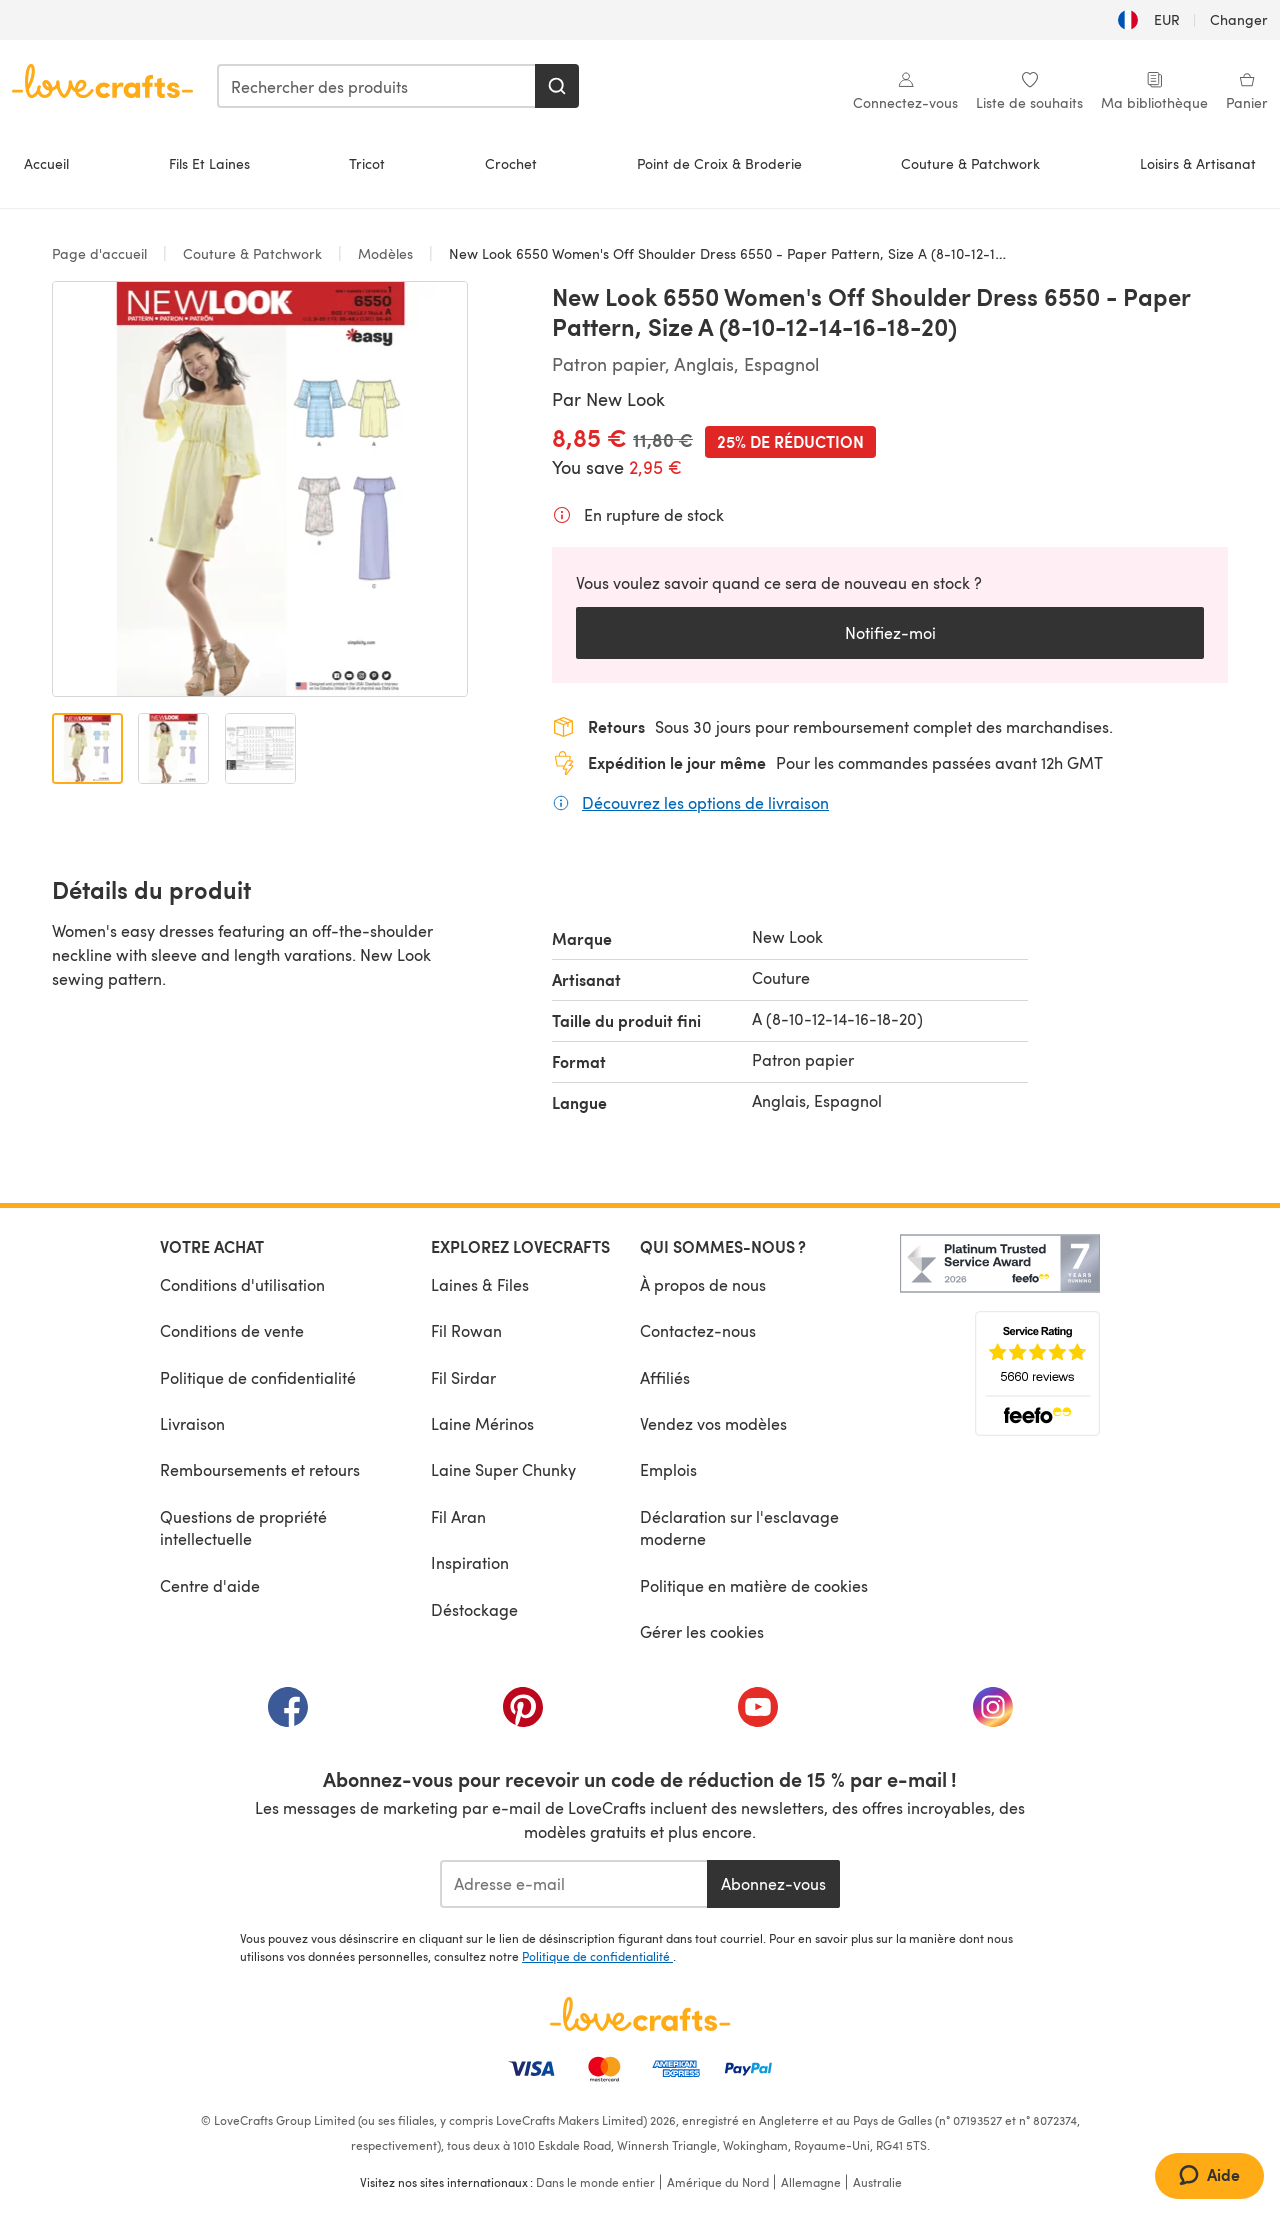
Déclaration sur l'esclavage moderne (739, 1527)
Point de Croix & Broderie (719, 163)
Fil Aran (458, 1516)
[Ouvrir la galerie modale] (260, 489)
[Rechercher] (557, 86)
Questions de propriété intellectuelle (243, 1527)
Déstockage (474, 1609)
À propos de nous (703, 1284)
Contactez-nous (698, 1330)
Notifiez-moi (890, 632)
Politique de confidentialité (258, 1377)
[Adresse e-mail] (573, 1884)
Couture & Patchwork (970, 163)
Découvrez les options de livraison (705, 802)
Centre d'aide (210, 1585)
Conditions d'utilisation (242, 1284)
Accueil (46, 163)
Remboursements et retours (260, 1469)
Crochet (511, 163)
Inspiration (470, 1562)
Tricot (367, 163)
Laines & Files (480, 1284)
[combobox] (377, 86)
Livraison (192, 1423)
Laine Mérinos (482, 1423)
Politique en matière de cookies (754, 1585)
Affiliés (665, 1377)
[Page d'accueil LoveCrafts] (640, 2014)
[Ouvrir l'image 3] (260, 748)
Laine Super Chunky (503, 1469)
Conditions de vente (232, 1330)
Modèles (385, 253)
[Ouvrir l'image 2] (173, 748)
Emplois (668, 1469)
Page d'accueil (101, 253)
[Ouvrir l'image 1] (87, 748)
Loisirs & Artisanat (1198, 163)
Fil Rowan (466, 1330)
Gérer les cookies (702, 1631)
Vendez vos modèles (713, 1423)
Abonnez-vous (773, 1883)
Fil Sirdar (463, 1377)
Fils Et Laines (209, 163)
